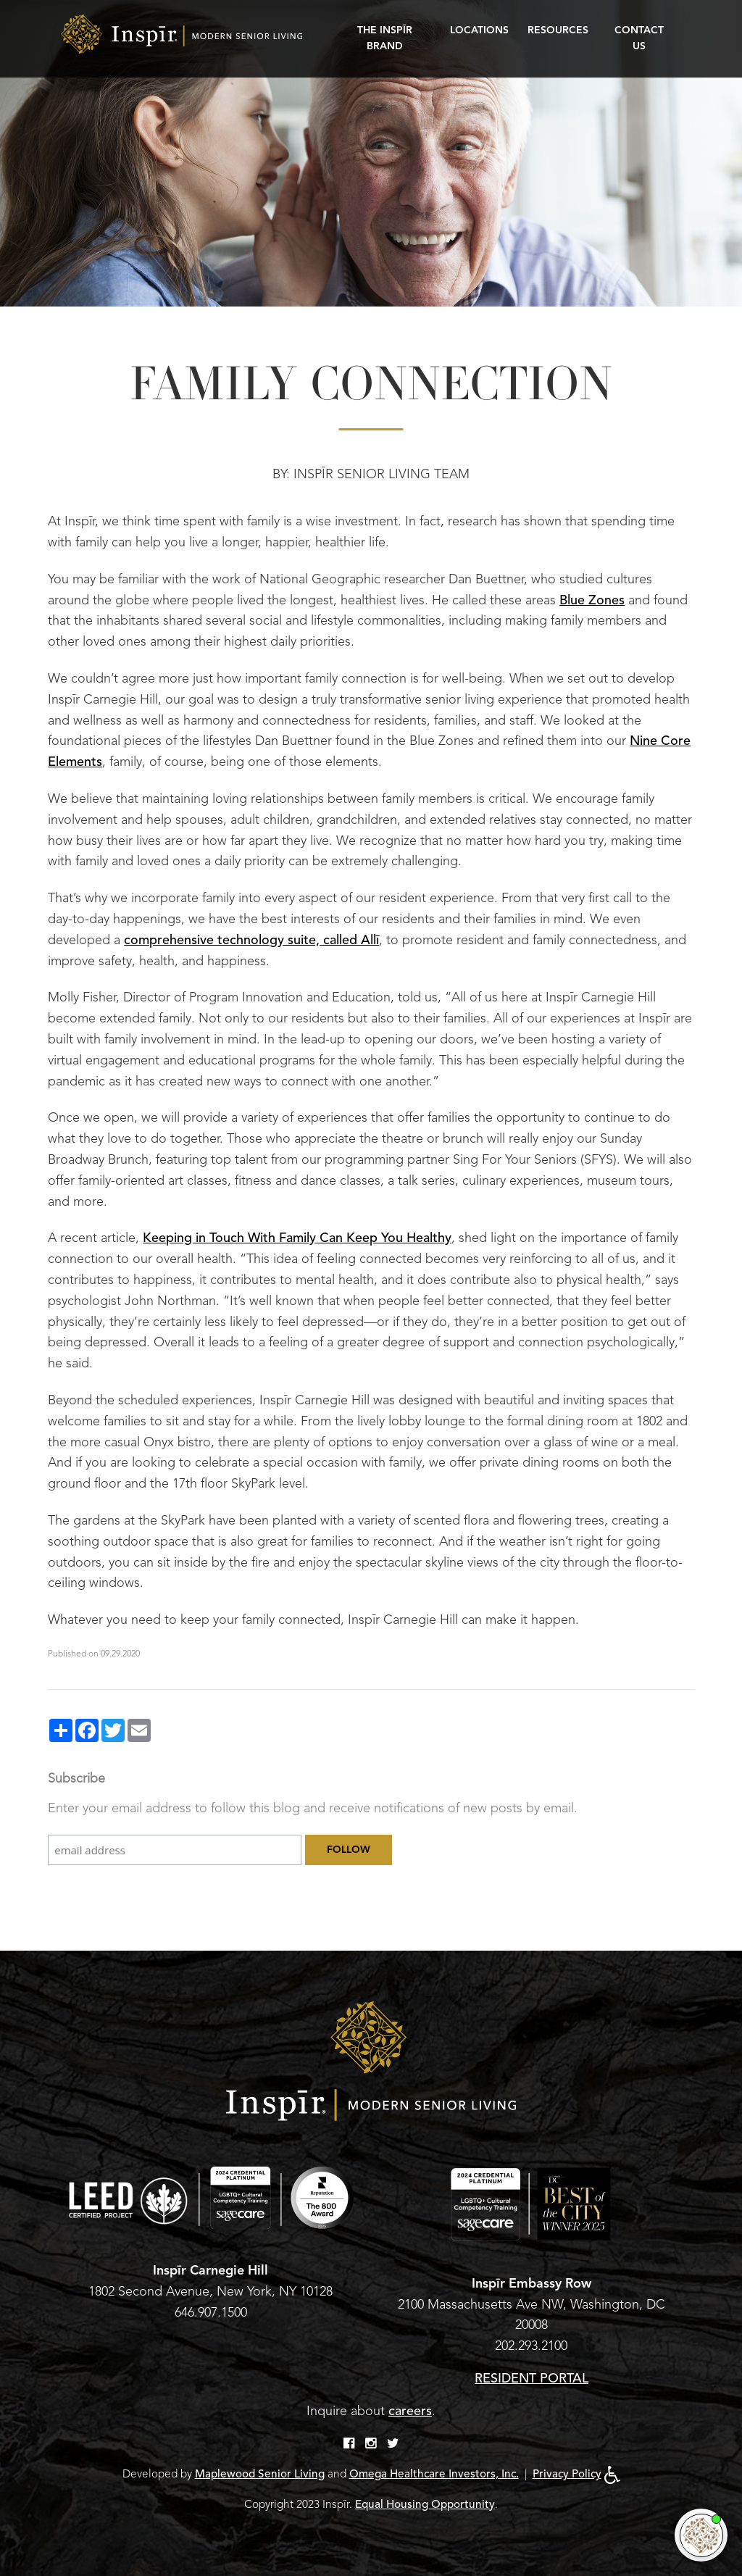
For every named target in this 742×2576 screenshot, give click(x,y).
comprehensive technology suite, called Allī (251, 940)
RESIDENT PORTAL (531, 2378)
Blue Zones (592, 600)
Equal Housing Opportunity (425, 2504)
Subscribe (76, 1778)
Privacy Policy (567, 2473)
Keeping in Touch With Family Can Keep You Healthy (297, 1238)
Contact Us (639, 38)
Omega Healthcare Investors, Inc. (434, 2473)
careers (410, 2411)
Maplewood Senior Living (260, 2473)
